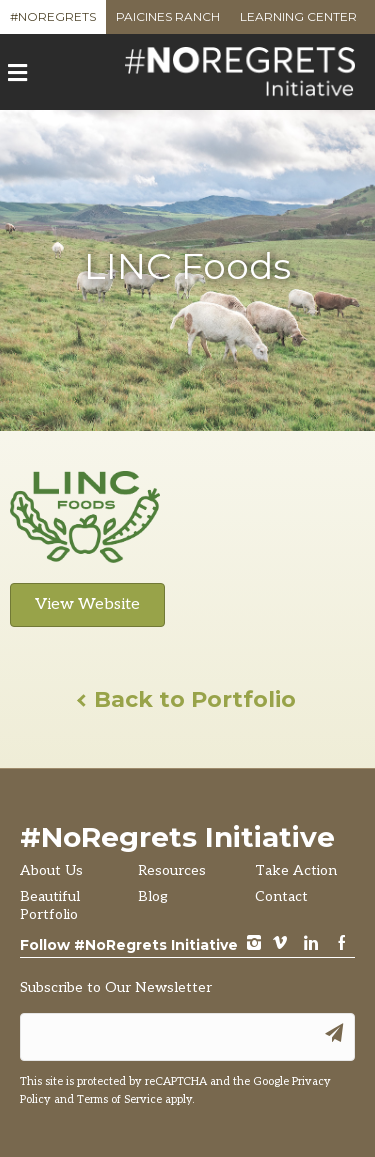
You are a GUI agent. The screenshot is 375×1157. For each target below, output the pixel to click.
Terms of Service (119, 1099)
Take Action (296, 870)
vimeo (280, 944)
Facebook (342, 944)
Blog (153, 896)
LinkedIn (311, 944)
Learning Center (298, 21)
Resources (172, 870)
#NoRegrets (53, 21)
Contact (281, 896)
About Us (51, 870)
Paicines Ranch (168, 21)
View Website (87, 604)
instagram (254, 944)
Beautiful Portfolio (50, 905)
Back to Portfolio (187, 699)
